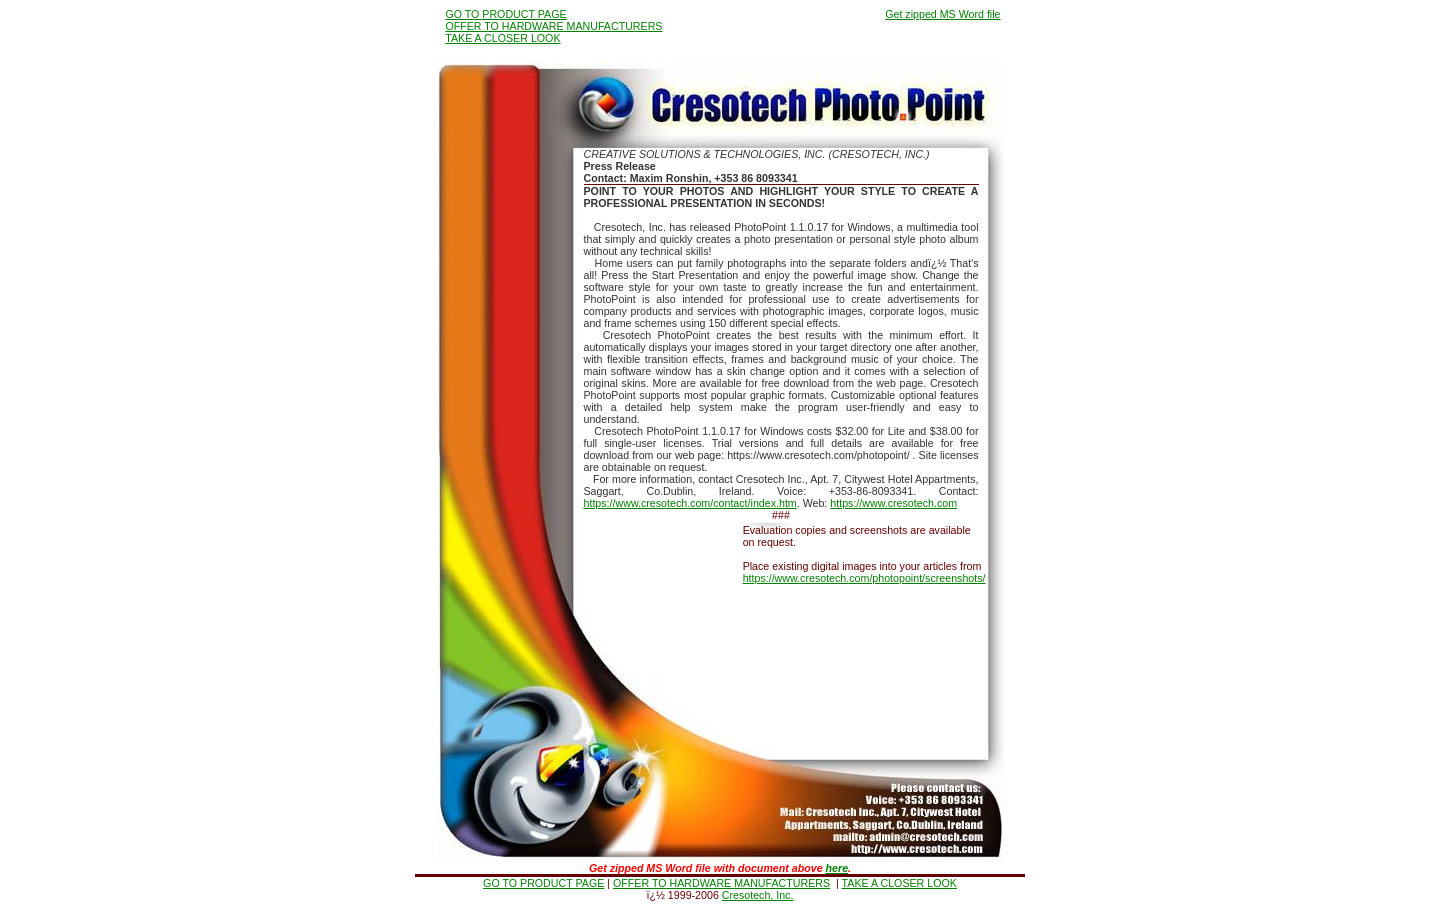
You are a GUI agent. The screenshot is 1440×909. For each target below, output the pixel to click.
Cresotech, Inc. (758, 895)
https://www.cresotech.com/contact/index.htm (690, 503)
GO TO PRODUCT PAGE (505, 14)
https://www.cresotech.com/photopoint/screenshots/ (864, 578)
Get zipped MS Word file (942, 14)
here (837, 868)
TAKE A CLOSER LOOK (502, 38)
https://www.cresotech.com (893, 503)
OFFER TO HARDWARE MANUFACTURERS (553, 26)
